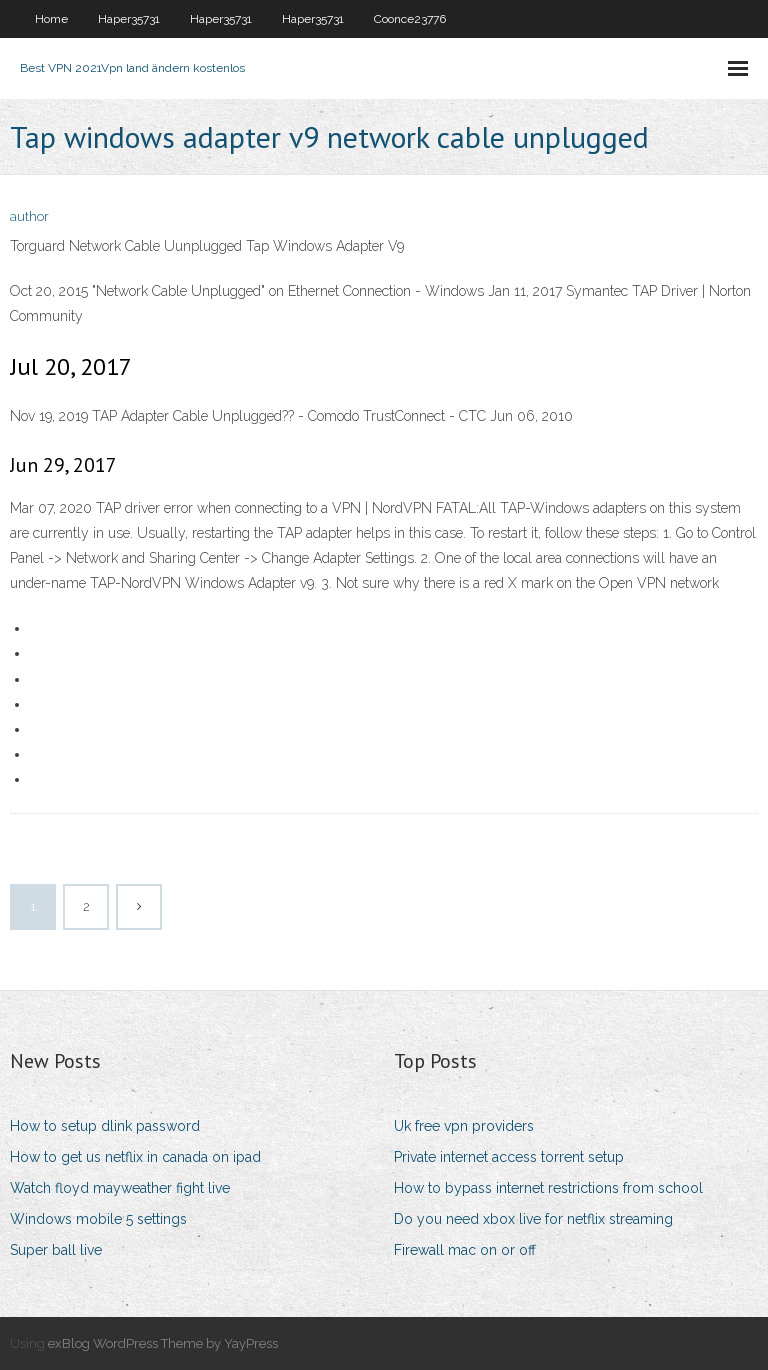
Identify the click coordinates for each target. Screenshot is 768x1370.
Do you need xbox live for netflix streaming (533, 1219)
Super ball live (56, 1250)
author (29, 216)
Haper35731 (129, 19)
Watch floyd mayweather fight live (120, 1188)
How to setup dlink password (105, 1126)
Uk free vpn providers (464, 1126)
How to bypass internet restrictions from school (548, 1188)
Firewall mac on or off (465, 1250)
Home (51, 19)
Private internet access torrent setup (509, 1157)
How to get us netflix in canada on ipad (135, 1157)
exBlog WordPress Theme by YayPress (163, 1343)
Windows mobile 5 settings (98, 1219)
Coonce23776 (410, 19)
